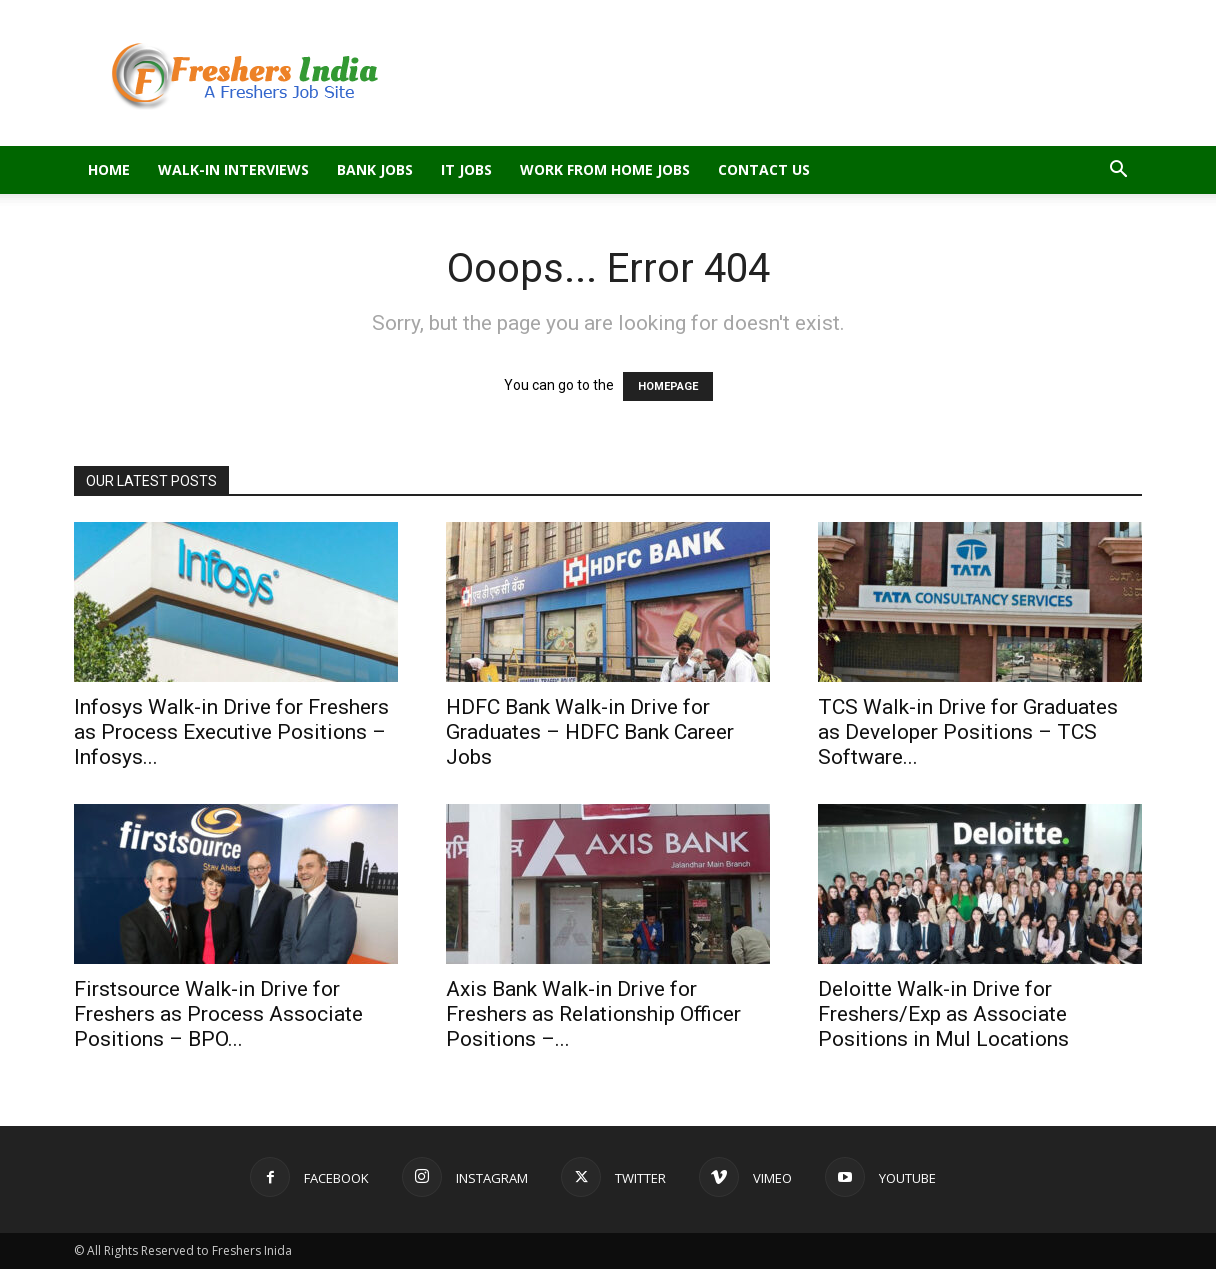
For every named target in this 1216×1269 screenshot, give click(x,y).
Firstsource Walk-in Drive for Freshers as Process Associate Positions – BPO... (218, 1014)
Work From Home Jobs (605, 169)
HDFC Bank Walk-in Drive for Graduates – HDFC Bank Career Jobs (590, 732)
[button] (1118, 171)
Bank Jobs (375, 169)
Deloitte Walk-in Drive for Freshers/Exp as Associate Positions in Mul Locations (943, 1014)
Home (109, 169)
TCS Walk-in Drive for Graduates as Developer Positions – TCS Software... (968, 732)
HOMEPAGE (668, 386)
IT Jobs (466, 169)
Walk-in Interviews (233, 169)
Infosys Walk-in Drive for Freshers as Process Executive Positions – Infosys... (231, 732)
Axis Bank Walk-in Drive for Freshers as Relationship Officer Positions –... (593, 1014)
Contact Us (764, 169)
